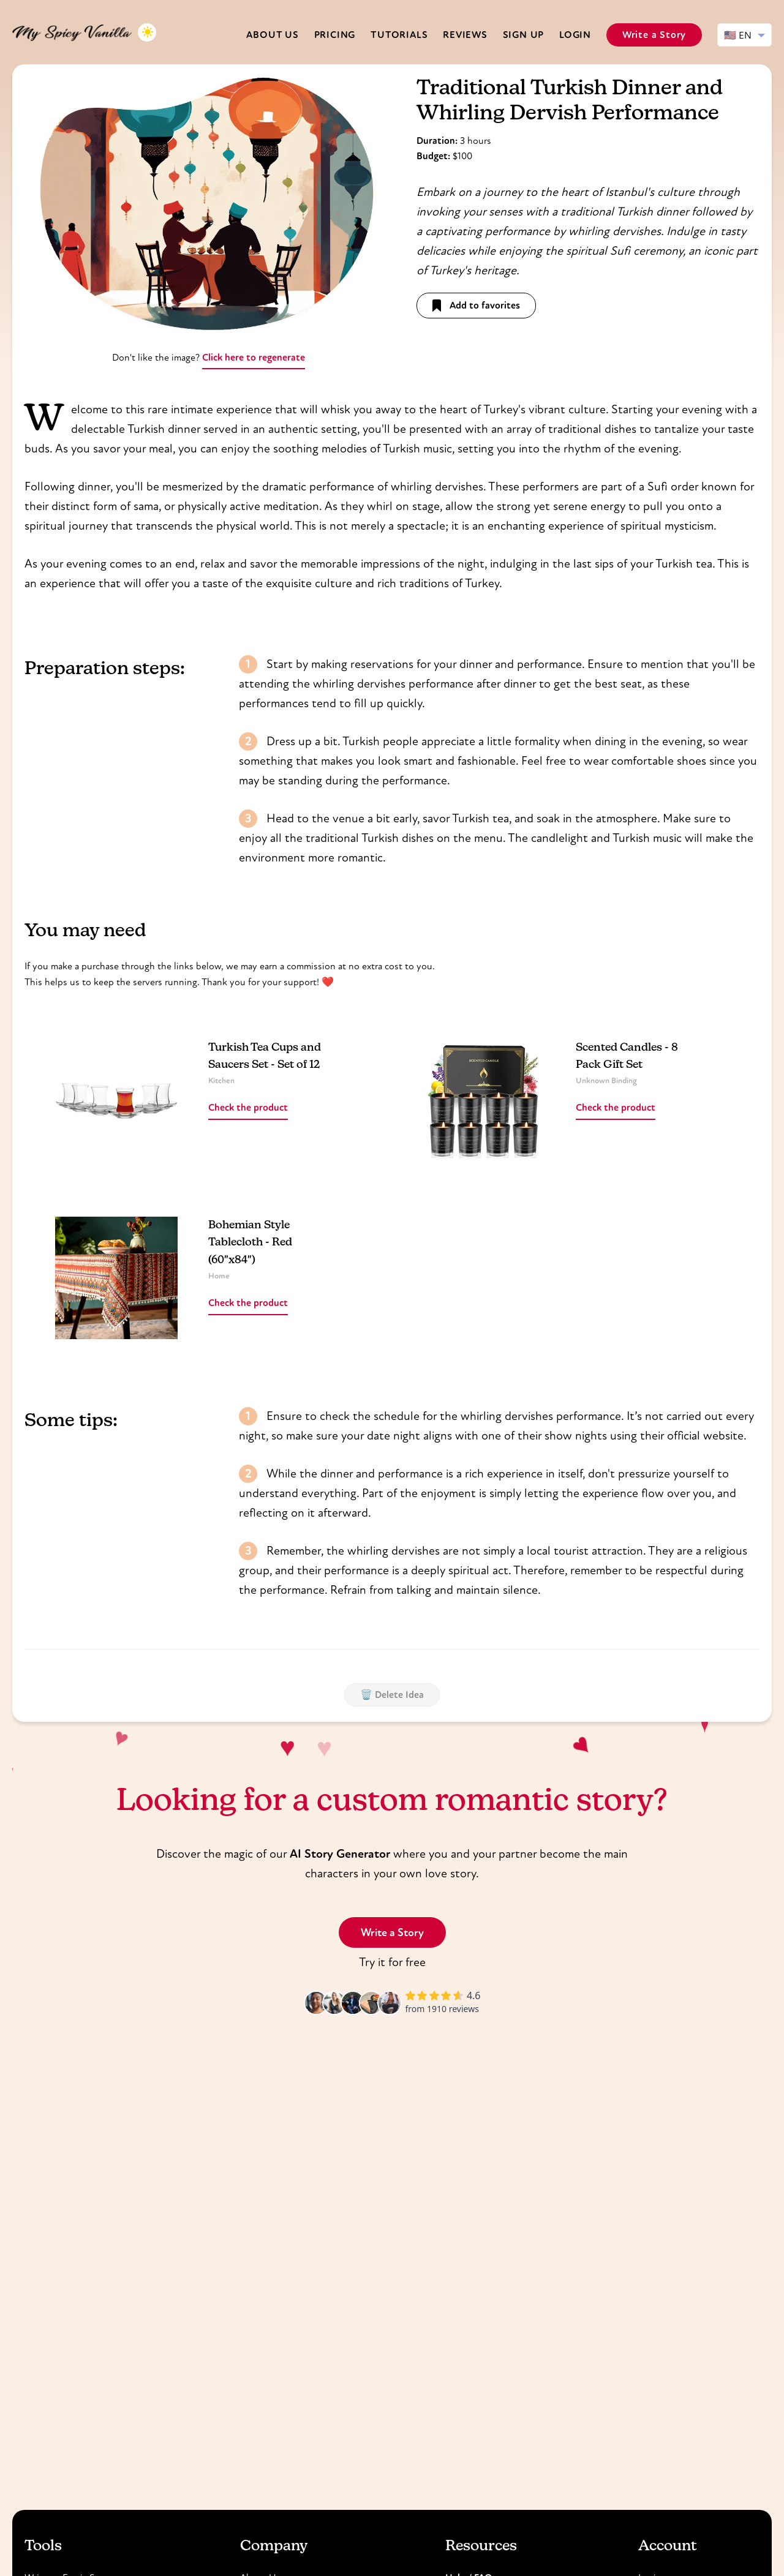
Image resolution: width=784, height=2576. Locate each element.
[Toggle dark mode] (147, 32)
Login (575, 34)
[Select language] (744, 35)
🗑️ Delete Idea (392, 1694)
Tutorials (399, 34)
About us (272, 34)
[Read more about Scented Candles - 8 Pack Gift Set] (483, 1100)
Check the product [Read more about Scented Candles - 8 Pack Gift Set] (615, 1107)
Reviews (465, 34)
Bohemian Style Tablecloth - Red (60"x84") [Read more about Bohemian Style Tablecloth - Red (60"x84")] (250, 1243)
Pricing (335, 34)
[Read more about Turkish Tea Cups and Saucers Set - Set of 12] (116, 1100)
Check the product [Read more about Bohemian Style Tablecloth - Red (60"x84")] (248, 1303)
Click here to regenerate (253, 357)
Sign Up (524, 34)
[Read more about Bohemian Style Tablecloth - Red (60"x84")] (116, 1278)
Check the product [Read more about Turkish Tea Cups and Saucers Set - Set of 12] (248, 1107)
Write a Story (654, 34)
